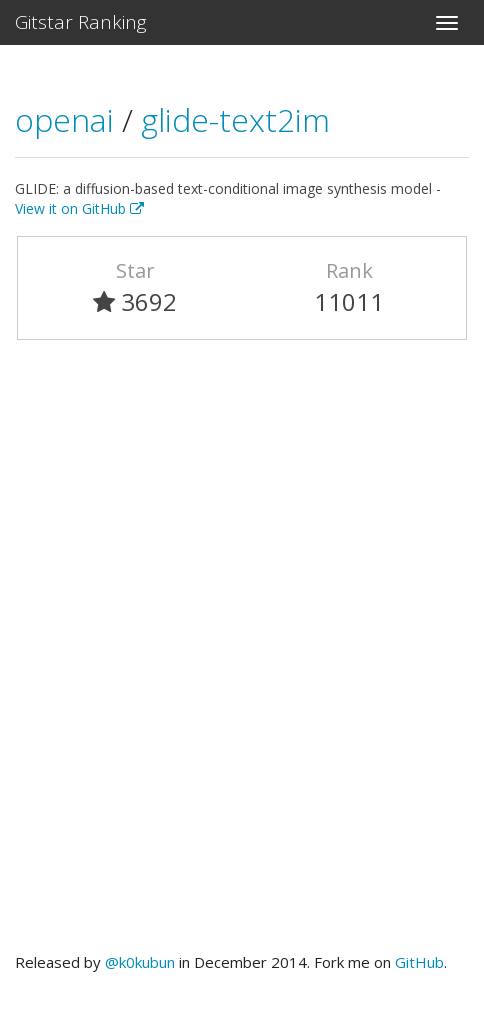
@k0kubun (140, 962)
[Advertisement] (242, 655)
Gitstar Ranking (81, 22)
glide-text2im (235, 119)
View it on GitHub (79, 208)
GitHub (419, 962)
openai (68, 119)
